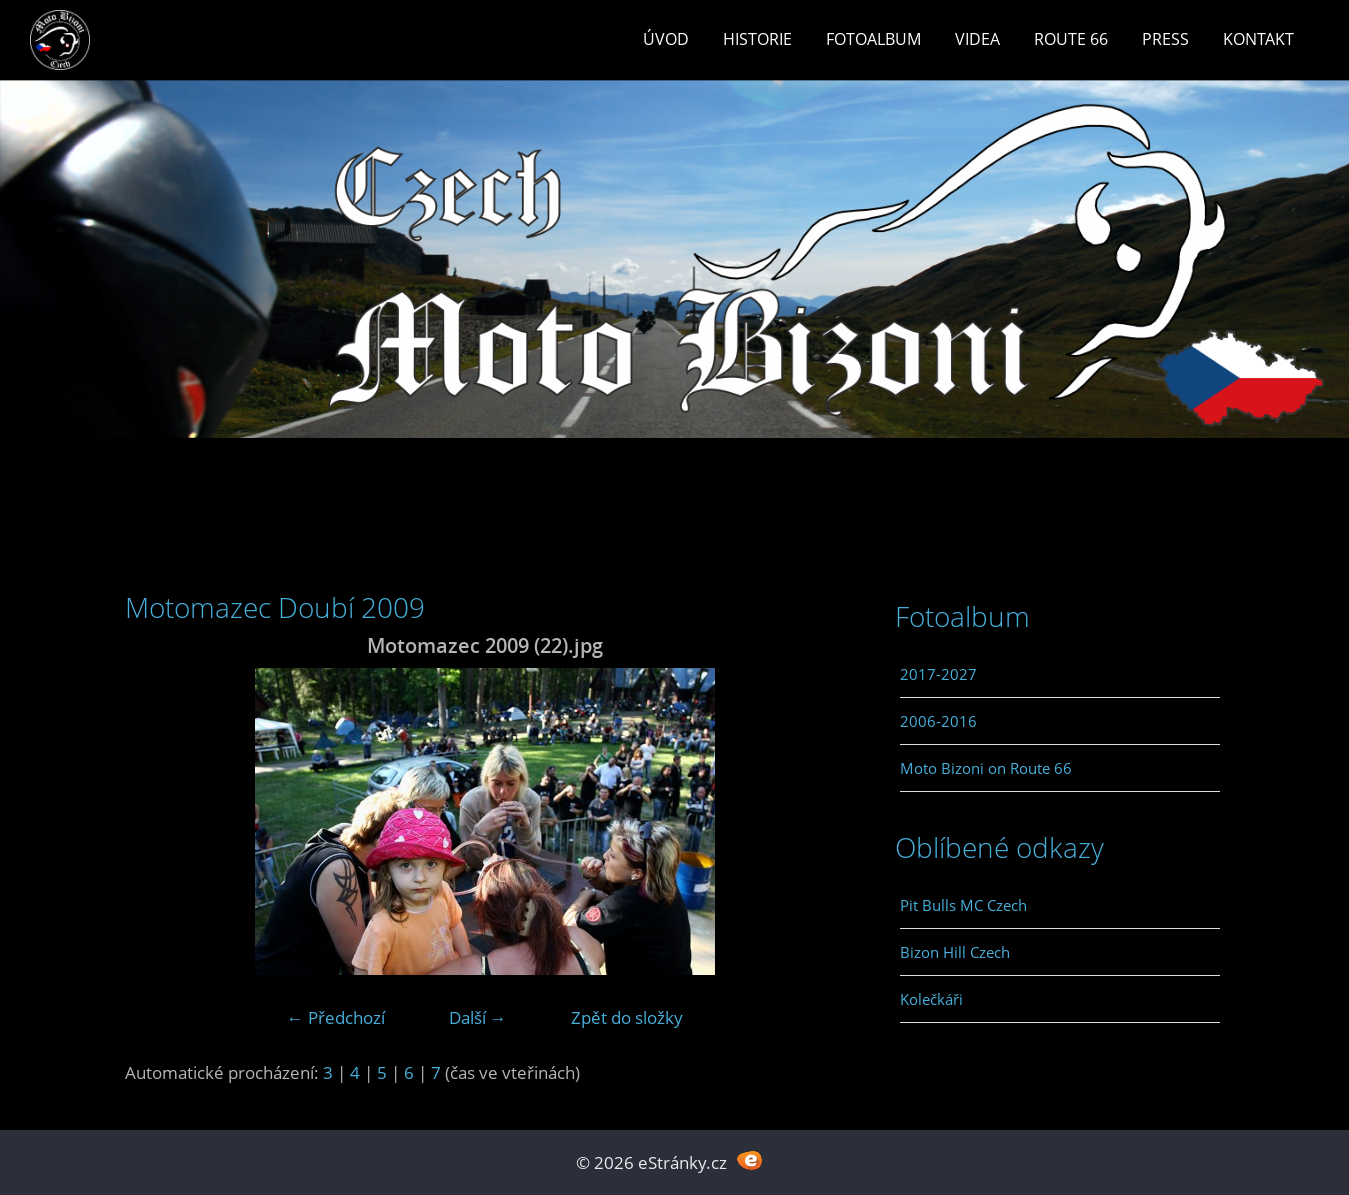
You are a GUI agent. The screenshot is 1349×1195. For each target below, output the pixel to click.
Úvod (666, 39)
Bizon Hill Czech (955, 952)
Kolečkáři (931, 999)
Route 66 (1071, 39)
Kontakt (1258, 39)
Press (1165, 39)
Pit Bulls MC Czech (963, 905)
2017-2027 (938, 674)
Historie (757, 39)
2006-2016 (938, 721)
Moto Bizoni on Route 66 (986, 768)
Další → (478, 1017)
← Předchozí (336, 1017)
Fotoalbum (873, 39)
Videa (977, 39)
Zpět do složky (627, 1017)
